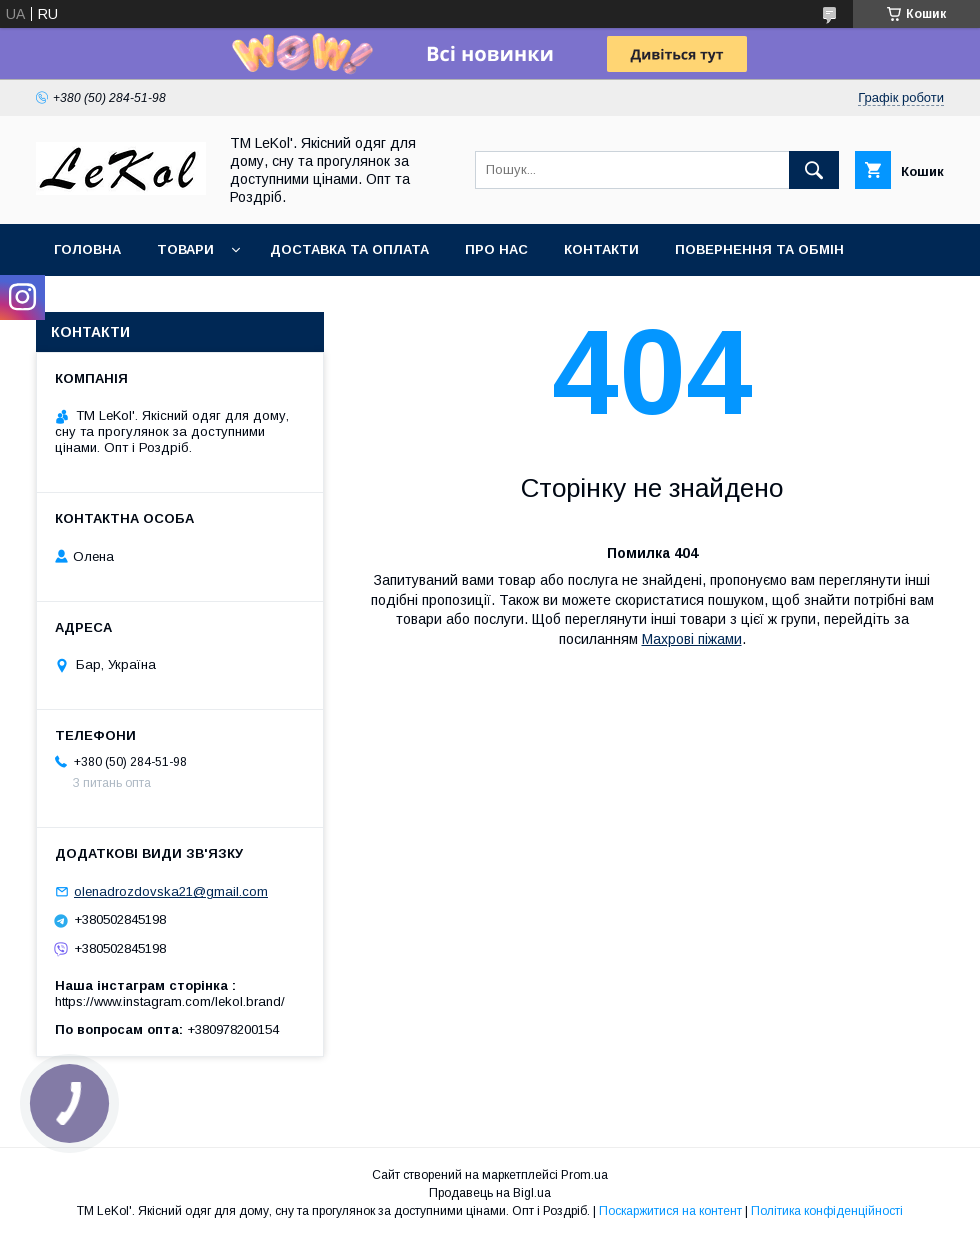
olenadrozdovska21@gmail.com (171, 891)
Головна (87, 249)
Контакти (601, 249)
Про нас (496, 249)
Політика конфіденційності (827, 1211)
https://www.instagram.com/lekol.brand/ (170, 1001)
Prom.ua (584, 1175)
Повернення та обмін (759, 249)
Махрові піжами (692, 639)
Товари (185, 249)
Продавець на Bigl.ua (490, 1193)
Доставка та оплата (349, 249)
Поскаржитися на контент (670, 1211)
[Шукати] (814, 170)
